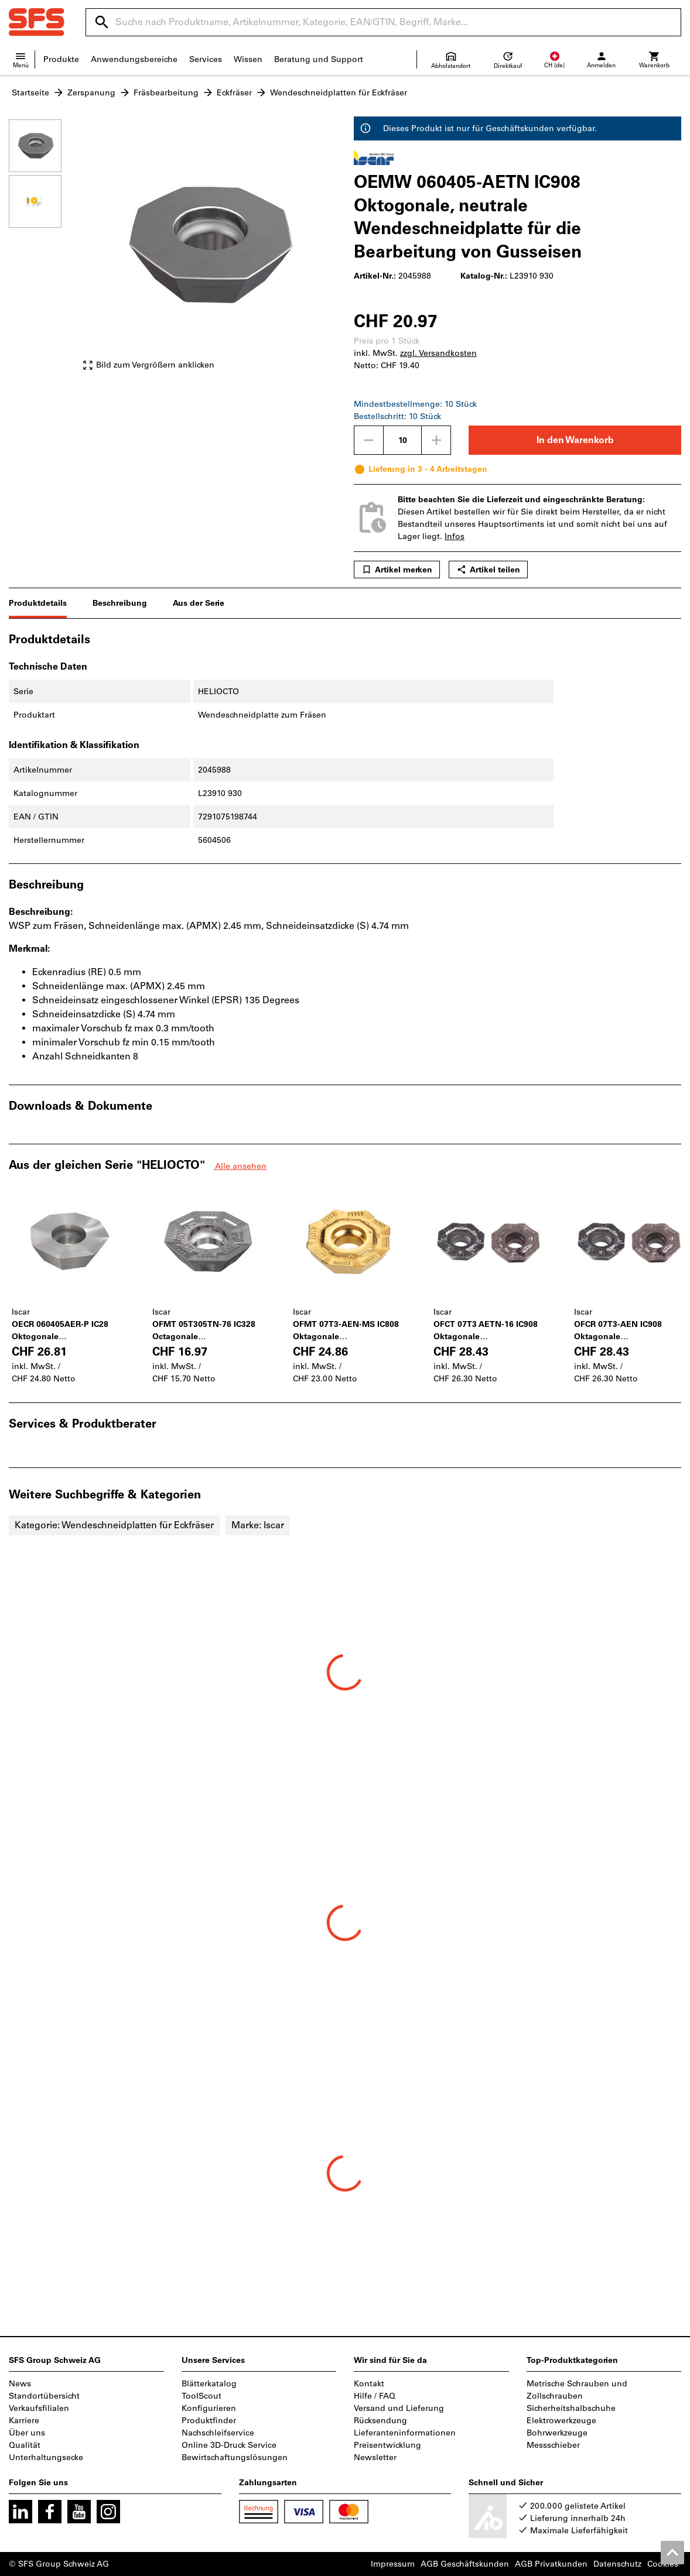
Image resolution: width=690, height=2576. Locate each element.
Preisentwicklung (387, 2445)
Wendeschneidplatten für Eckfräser (338, 93)
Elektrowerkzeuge (561, 2421)
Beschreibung (120, 603)
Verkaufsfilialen (39, 2408)
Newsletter (375, 2457)
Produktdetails (38, 603)
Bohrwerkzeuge (557, 2433)
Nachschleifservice (218, 2433)
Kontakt (369, 2384)
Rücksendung (380, 2421)
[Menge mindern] (368, 440)
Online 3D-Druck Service (229, 2445)
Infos (454, 536)
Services (205, 59)
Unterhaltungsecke (46, 2457)
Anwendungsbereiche (134, 59)
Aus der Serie (198, 603)
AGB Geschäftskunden (465, 2564)
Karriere (24, 2421)
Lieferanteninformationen (405, 2433)
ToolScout (201, 2396)
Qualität (24, 2445)
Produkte (61, 59)
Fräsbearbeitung (166, 93)
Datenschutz (617, 2564)
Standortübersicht (44, 2396)
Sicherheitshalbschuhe (571, 2408)
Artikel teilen (488, 569)
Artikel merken (396, 569)
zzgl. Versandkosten (438, 353)
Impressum (393, 2564)
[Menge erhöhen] (436, 440)
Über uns (27, 2433)
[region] (44, 250)
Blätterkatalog (209, 2384)
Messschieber (553, 2445)
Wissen (248, 59)
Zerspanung (91, 93)
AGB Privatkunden (551, 2564)
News (20, 2384)
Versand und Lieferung (399, 2408)
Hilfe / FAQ (374, 2396)
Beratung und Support (318, 59)
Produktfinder (209, 2421)
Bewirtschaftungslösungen (235, 2457)
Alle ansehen (240, 1166)
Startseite (30, 93)
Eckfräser (234, 93)
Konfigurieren (209, 2408)
